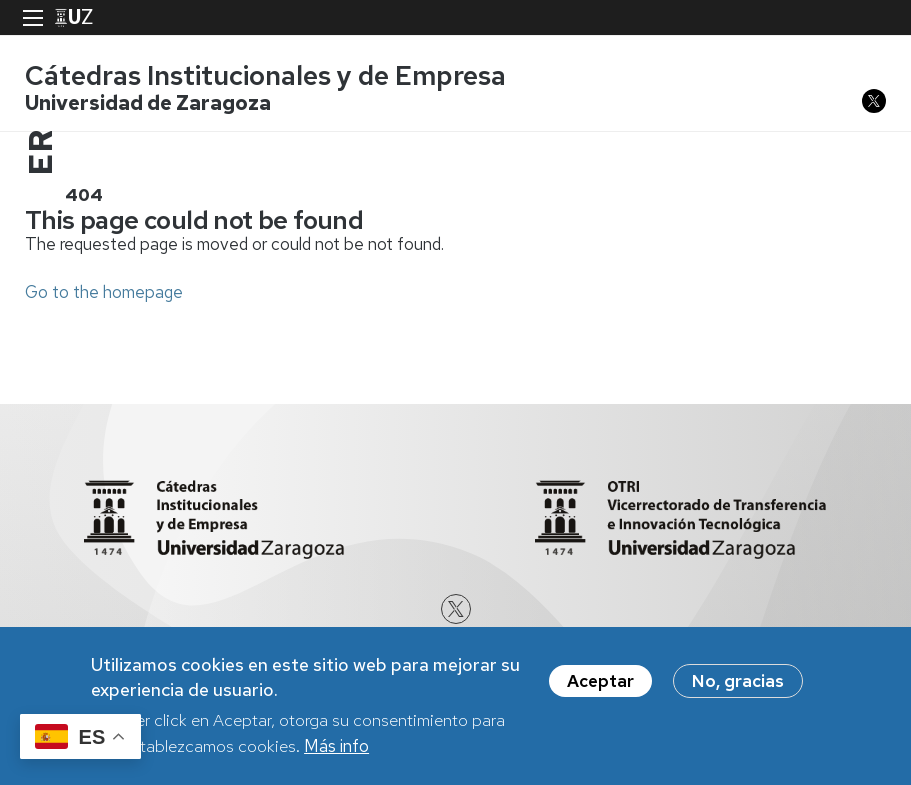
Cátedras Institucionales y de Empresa (265, 75)
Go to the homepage (104, 292)
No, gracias (738, 685)
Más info (336, 750)
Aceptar (600, 685)
